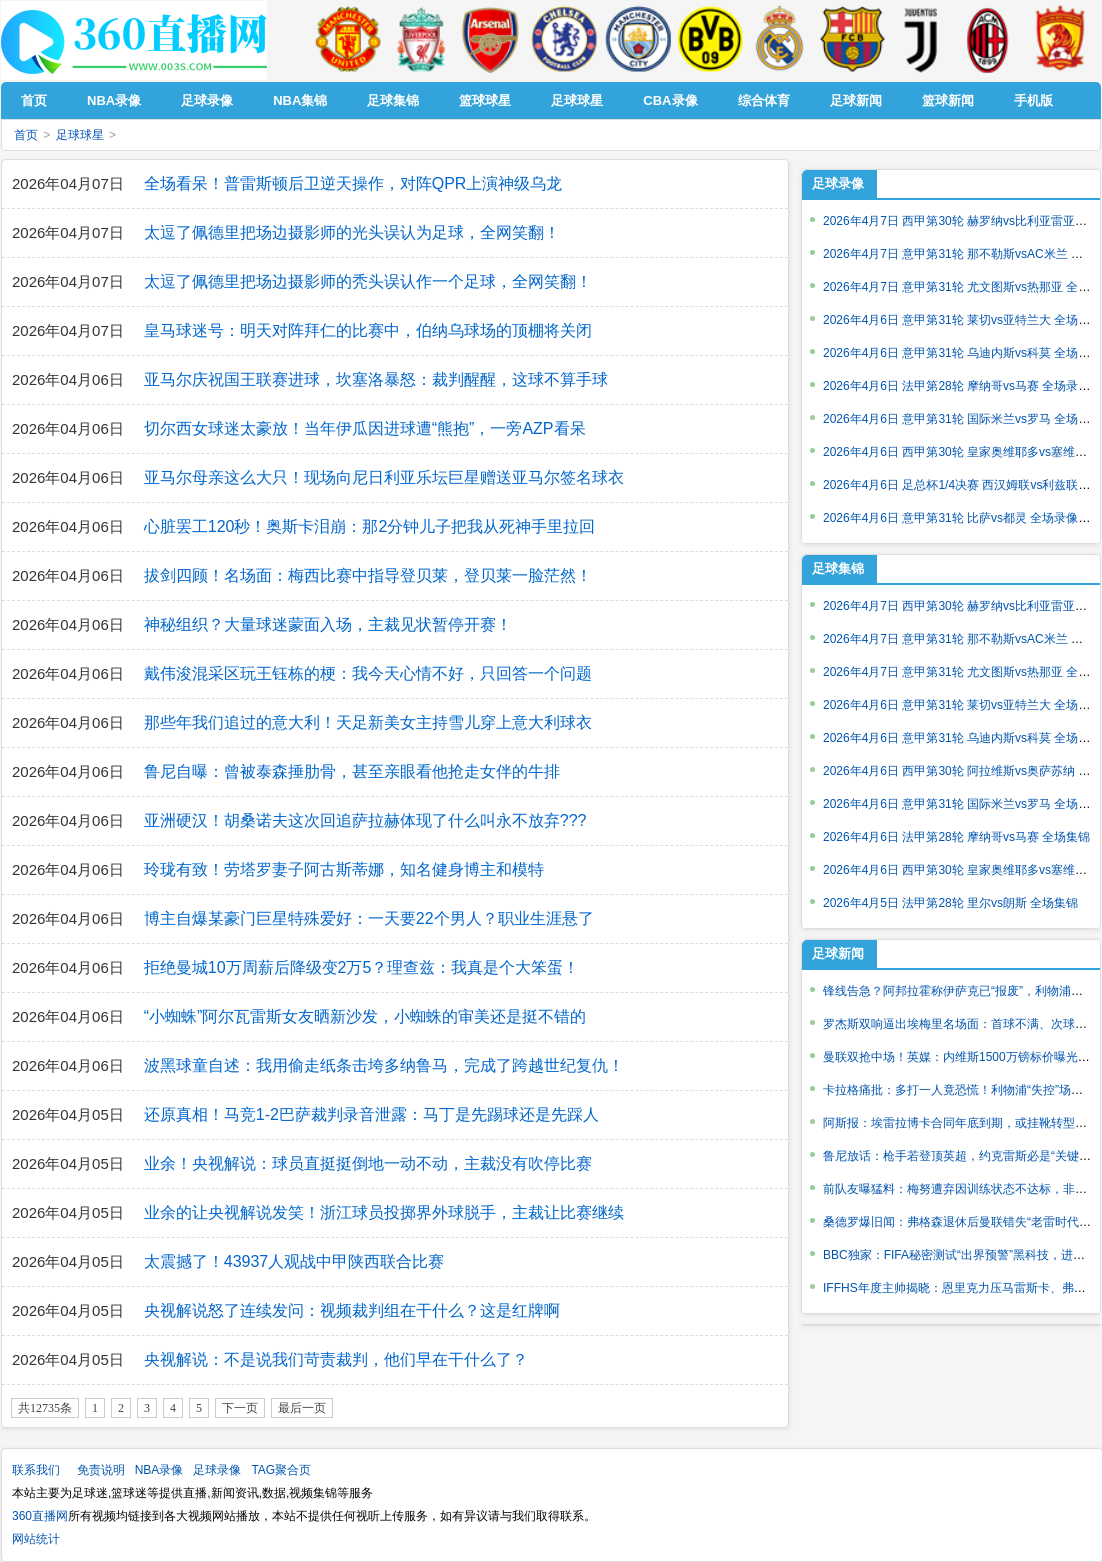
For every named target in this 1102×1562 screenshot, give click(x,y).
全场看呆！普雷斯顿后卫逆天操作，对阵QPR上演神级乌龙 (353, 183)
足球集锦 (838, 568)
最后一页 (302, 1408)
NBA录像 (159, 1470)
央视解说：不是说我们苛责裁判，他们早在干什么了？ (336, 1359)
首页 (26, 135)
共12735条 (45, 1408)
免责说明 (101, 1470)
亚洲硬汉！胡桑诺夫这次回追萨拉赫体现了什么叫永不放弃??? (365, 820)
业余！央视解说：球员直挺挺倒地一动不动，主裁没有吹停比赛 (368, 1163)
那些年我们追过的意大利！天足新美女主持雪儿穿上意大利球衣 (368, 722)
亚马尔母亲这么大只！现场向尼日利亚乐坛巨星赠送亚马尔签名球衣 (384, 477)
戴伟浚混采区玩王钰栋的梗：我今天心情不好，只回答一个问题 (368, 673)
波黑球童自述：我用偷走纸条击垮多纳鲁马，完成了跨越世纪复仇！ (384, 1065)
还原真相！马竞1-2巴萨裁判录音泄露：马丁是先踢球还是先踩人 (371, 1114)
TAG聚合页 (281, 1470)
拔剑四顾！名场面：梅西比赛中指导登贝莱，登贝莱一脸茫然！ (368, 575)
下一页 (240, 1408)
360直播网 (40, 1516)
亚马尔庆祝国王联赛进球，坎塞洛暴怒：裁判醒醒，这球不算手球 (376, 379)
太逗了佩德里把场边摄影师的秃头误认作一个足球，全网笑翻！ (368, 281)
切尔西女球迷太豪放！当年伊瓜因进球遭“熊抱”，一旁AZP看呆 (365, 428)
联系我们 (36, 1470)
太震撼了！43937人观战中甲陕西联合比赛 (294, 1261)
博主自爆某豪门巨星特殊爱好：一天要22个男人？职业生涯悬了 (369, 918)
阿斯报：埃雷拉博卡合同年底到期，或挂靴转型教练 (961, 1123)
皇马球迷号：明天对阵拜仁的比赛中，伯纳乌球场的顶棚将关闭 (368, 330)
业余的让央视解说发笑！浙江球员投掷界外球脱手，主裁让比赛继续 (384, 1212)
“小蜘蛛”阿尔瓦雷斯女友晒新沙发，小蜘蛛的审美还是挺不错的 (365, 1016)
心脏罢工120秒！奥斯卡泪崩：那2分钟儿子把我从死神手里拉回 (370, 526)
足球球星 (80, 135)
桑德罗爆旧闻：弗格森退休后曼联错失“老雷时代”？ (959, 1222)
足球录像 (838, 183)
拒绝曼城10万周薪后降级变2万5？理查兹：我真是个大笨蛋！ (362, 967)
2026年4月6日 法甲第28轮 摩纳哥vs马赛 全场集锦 (956, 837)
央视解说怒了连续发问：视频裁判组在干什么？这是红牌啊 (352, 1310)
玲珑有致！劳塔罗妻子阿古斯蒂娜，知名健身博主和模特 (344, 869)
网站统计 (36, 1539)
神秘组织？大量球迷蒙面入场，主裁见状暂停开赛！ (328, 624)
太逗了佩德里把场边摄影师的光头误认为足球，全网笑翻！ (352, 232)
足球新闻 (838, 953)
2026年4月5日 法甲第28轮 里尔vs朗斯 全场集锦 (950, 903)
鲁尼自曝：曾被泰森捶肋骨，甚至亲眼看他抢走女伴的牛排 (352, 771)
